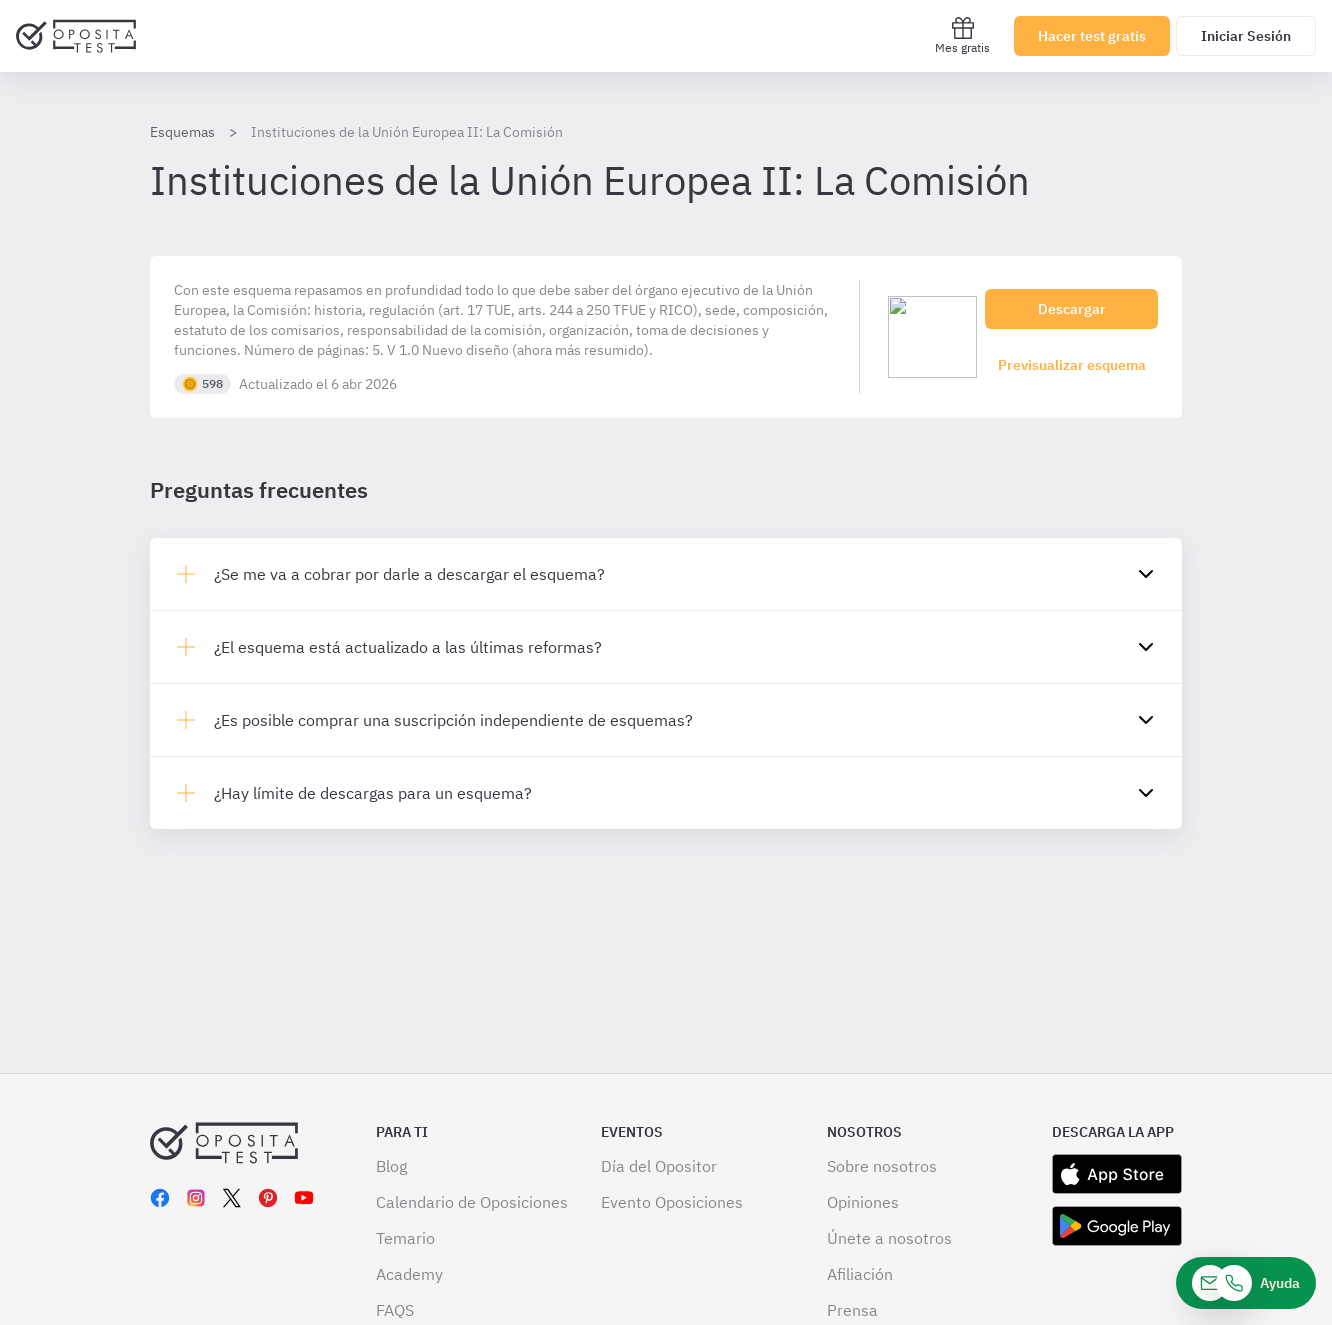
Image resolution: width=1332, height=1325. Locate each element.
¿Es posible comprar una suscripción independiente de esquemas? (453, 720)
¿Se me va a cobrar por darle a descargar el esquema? (409, 574)
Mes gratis (962, 35)
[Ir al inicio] (76, 36)
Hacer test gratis (1092, 36)
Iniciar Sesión (1246, 36)
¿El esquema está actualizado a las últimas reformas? (408, 647)
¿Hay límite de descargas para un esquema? (373, 793)
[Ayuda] (1246, 1283)
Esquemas (182, 132)
